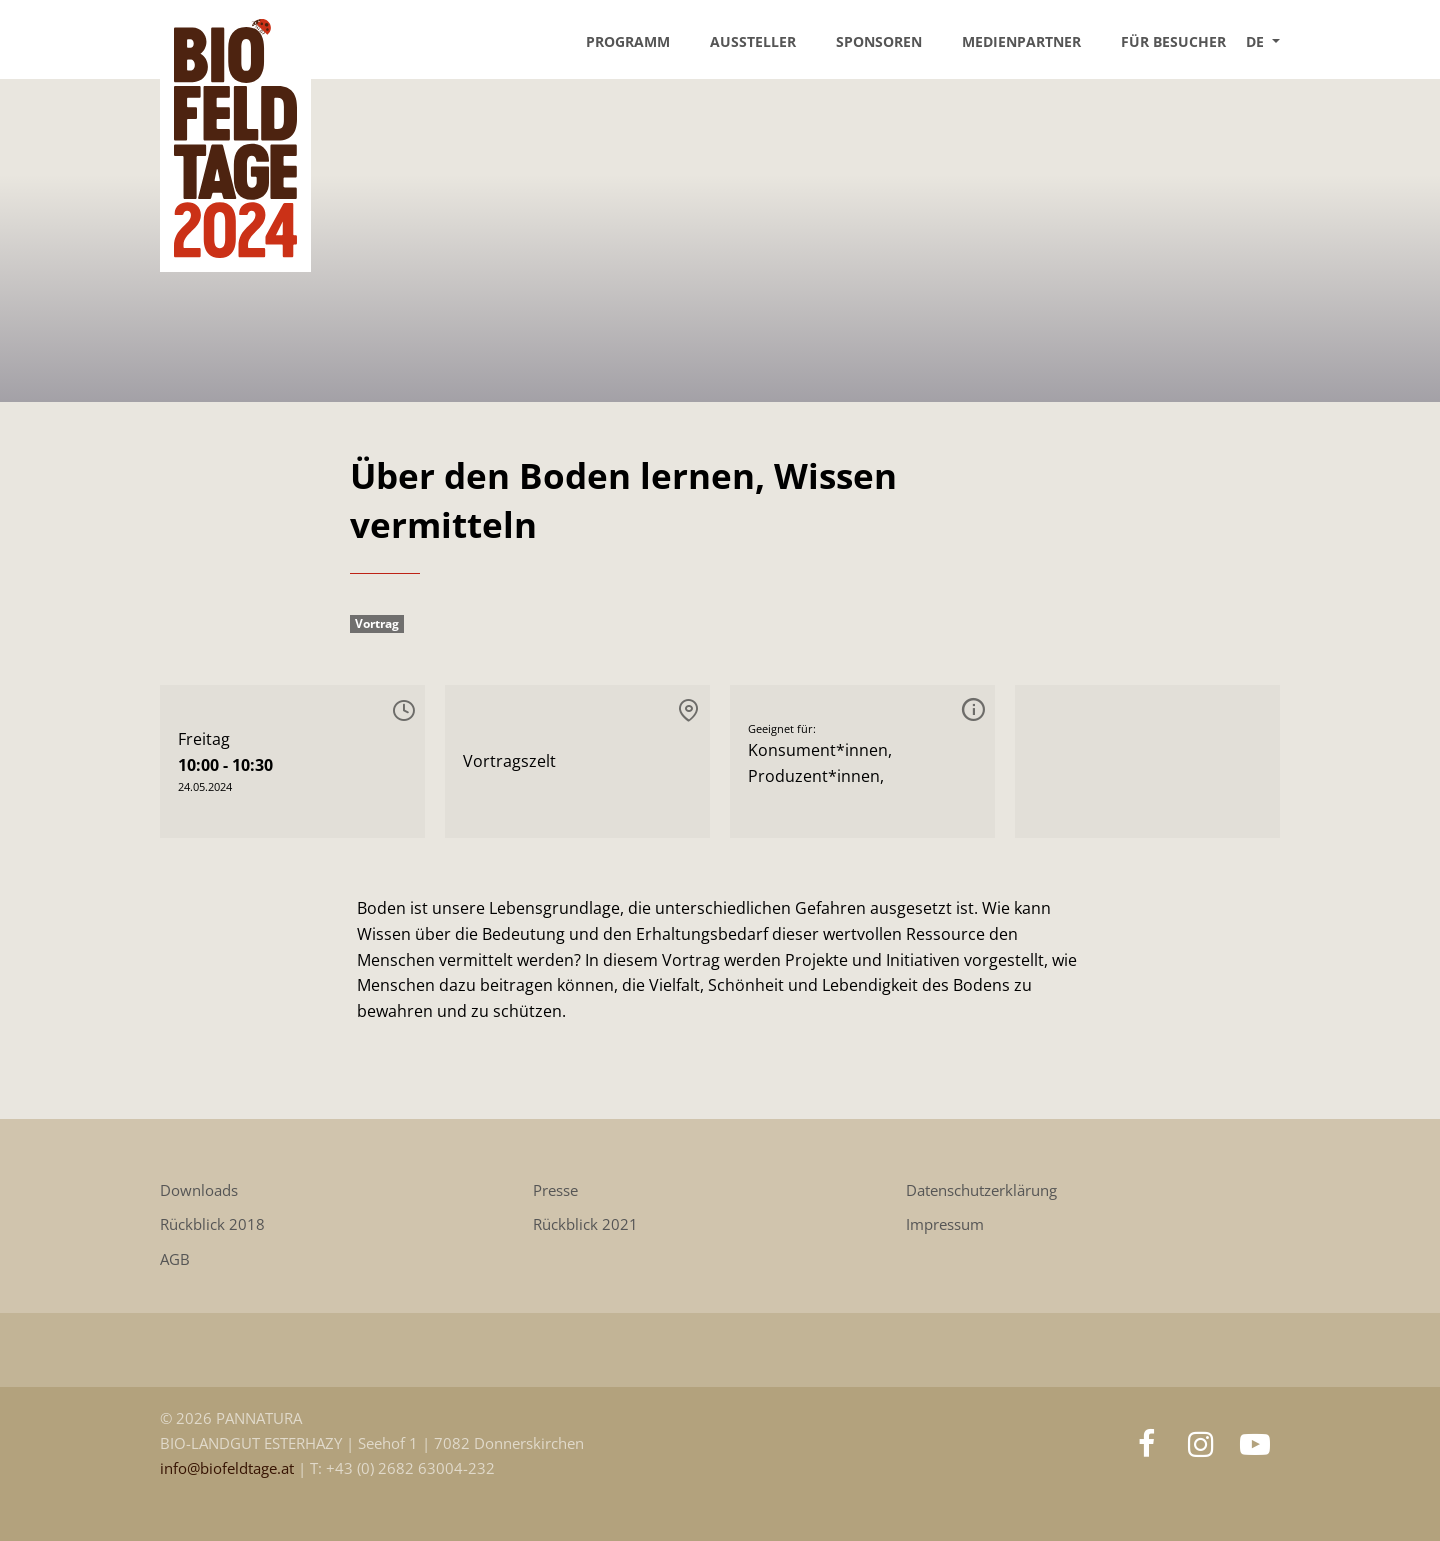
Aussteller (753, 41)
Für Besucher (1173, 41)
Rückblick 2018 (212, 1224)
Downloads (199, 1190)
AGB (175, 1259)
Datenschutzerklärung (981, 1190)
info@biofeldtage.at (229, 1468)
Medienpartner (1021, 41)
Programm (628, 41)
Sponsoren (879, 41)
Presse (555, 1190)
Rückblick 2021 (585, 1224)
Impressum (945, 1224)
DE (1257, 41)
